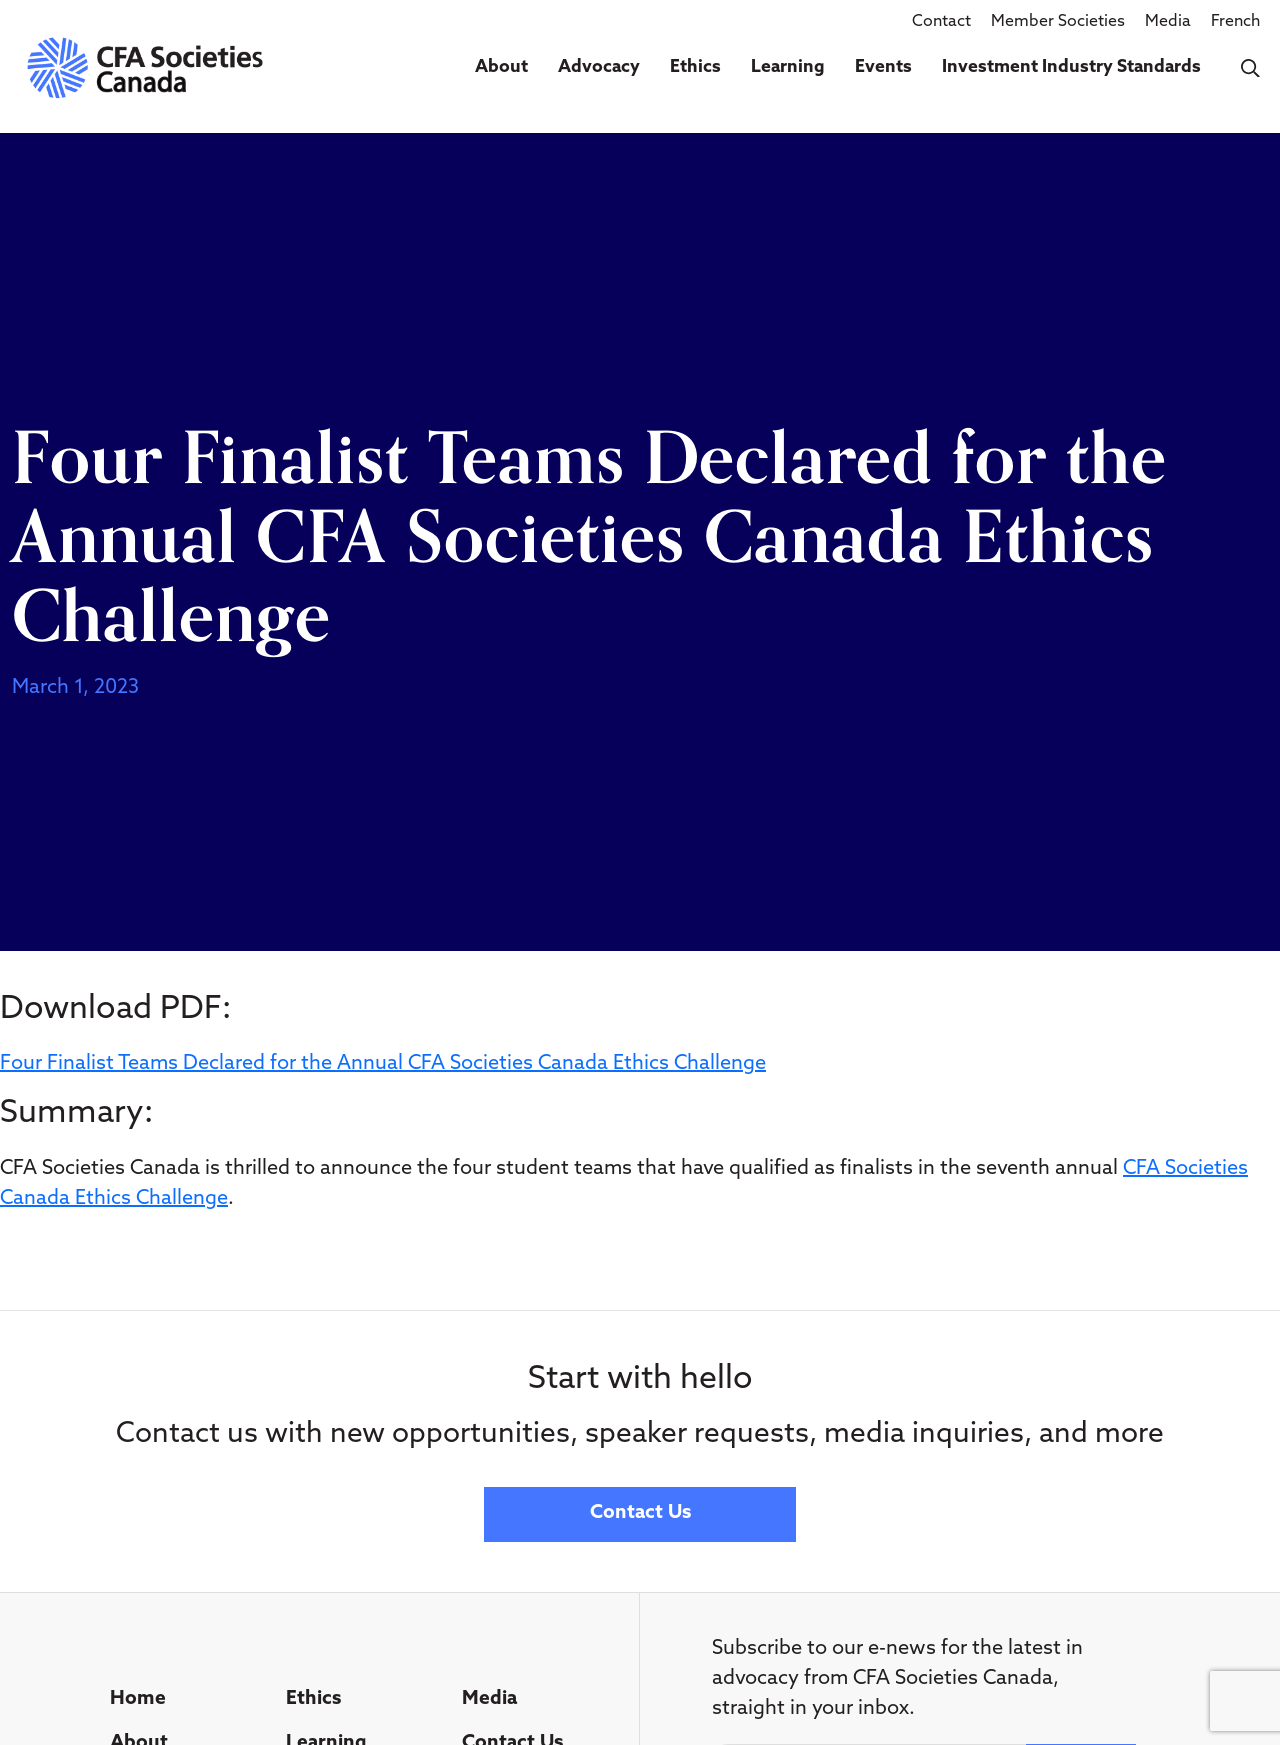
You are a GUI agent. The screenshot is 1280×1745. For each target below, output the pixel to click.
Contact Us (640, 1513)
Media (1168, 22)
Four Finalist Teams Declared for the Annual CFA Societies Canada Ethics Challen (371, 1064)
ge (754, 1064)
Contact (941, 22)
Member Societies (1058, 22)
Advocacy (599, 67)
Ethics (695, 67)
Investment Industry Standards (1071, 67)
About (501, 67)
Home (138, 1699)
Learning (788, 67)
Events (883, 67)
